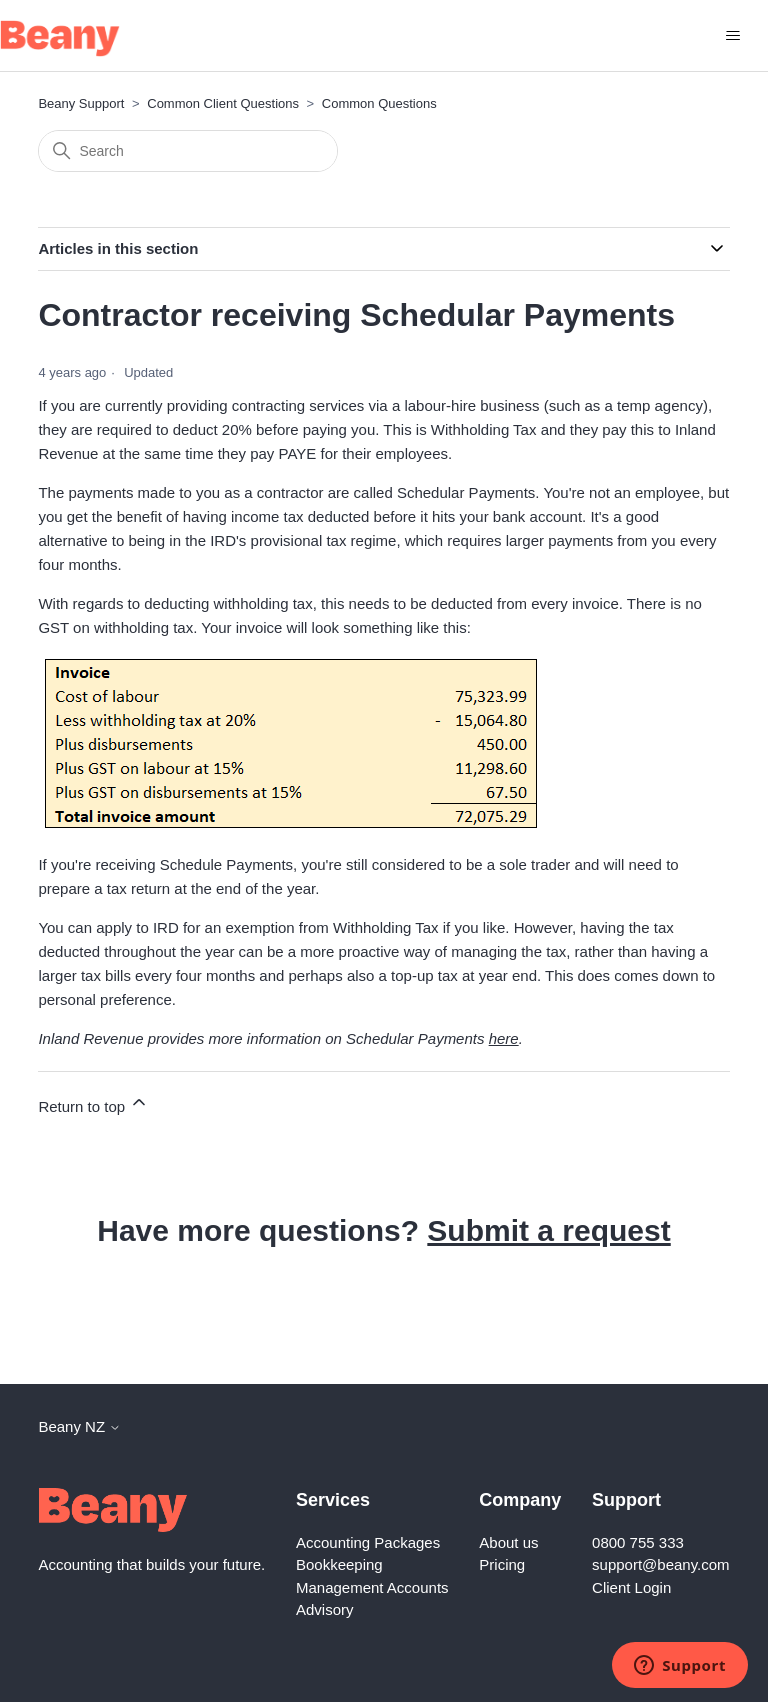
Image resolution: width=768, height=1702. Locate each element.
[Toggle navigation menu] (732, 36)
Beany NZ (79, 1426)
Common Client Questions (223, 103)
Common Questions (379, 103)
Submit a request (548, 1230)
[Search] (188, 151)
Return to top (93, 1103)
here (504, 1038)
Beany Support (81, 103)
